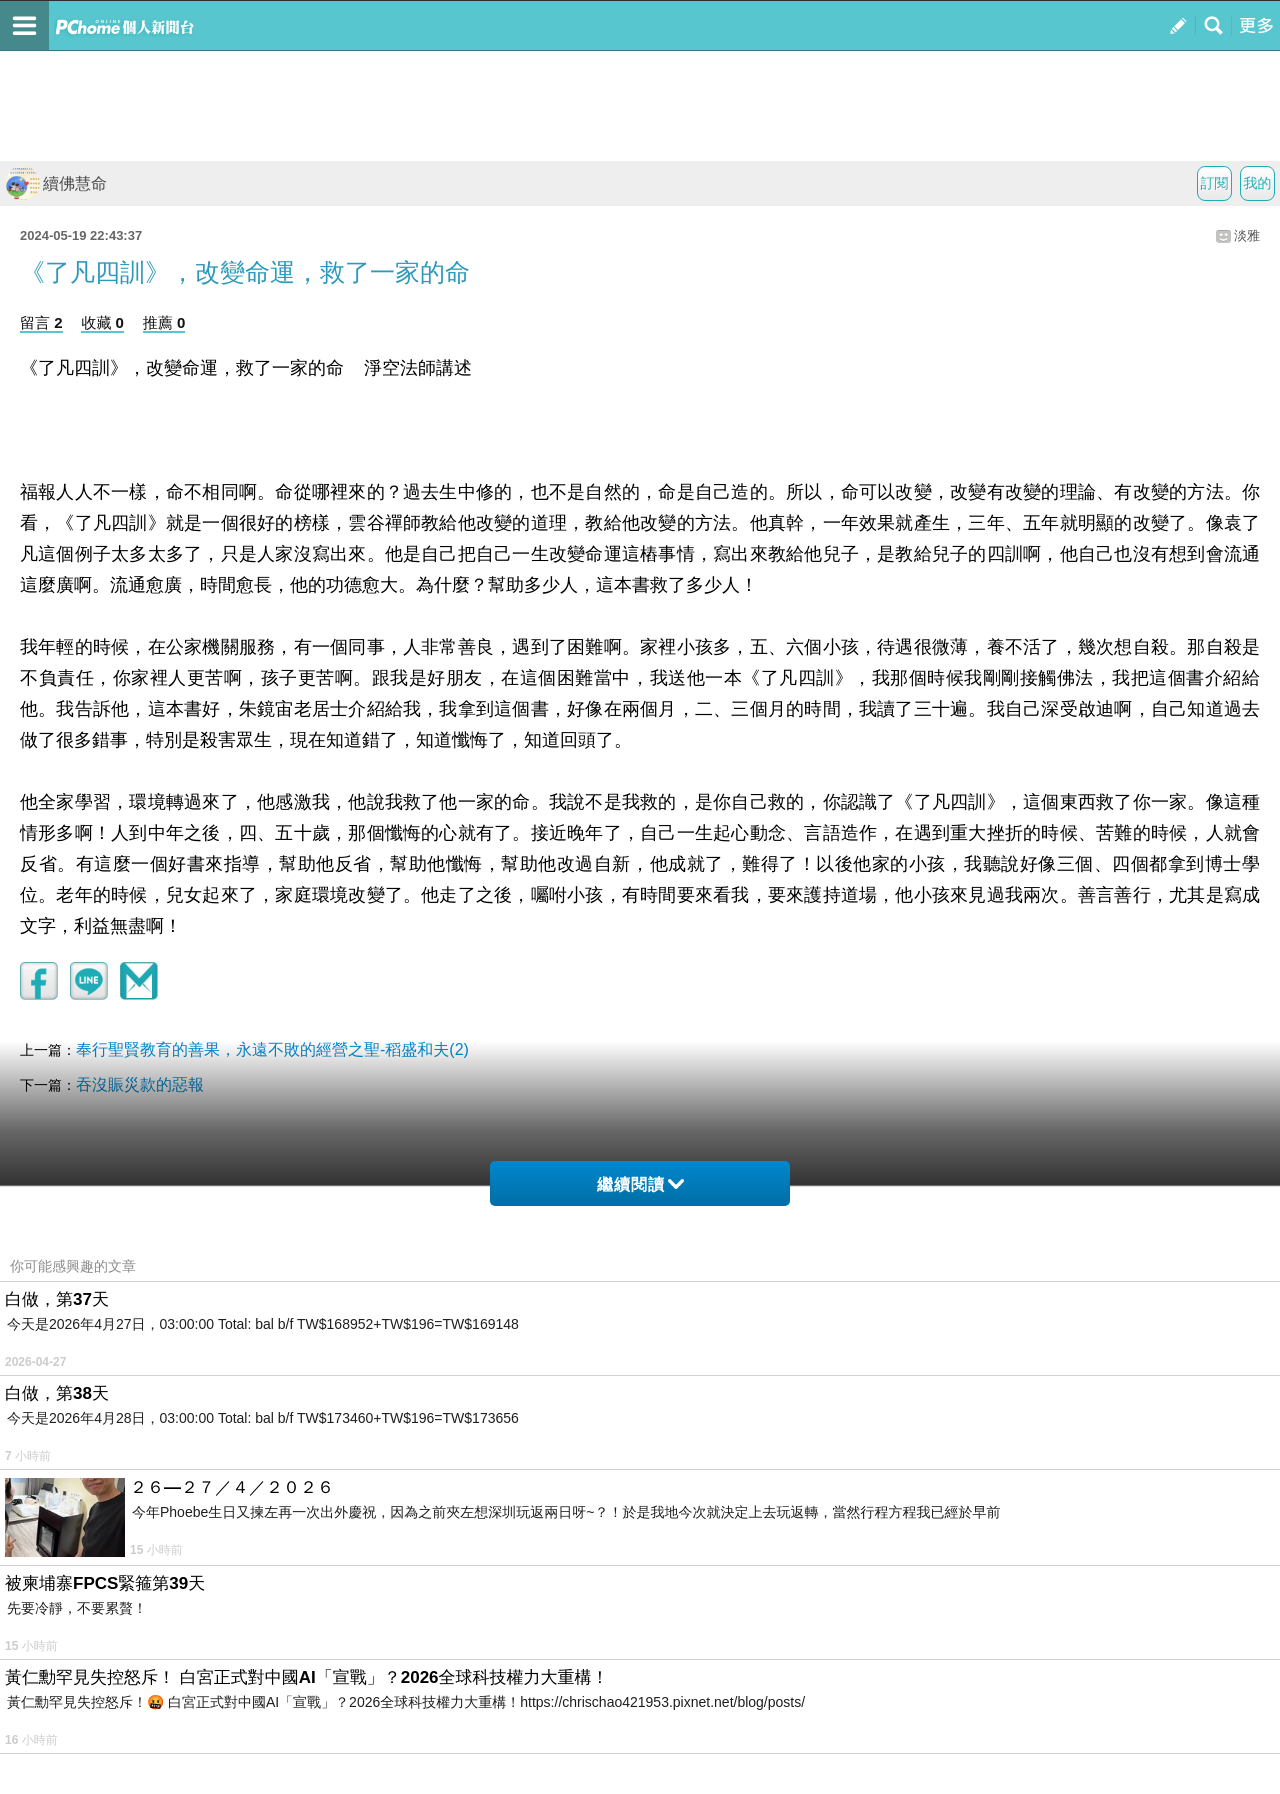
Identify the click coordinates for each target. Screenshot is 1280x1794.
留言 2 (41, 322)
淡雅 (1247, 235)
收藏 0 (102, 322)
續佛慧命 (56, 183)
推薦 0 (164, 322)
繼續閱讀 (640, 1184)
